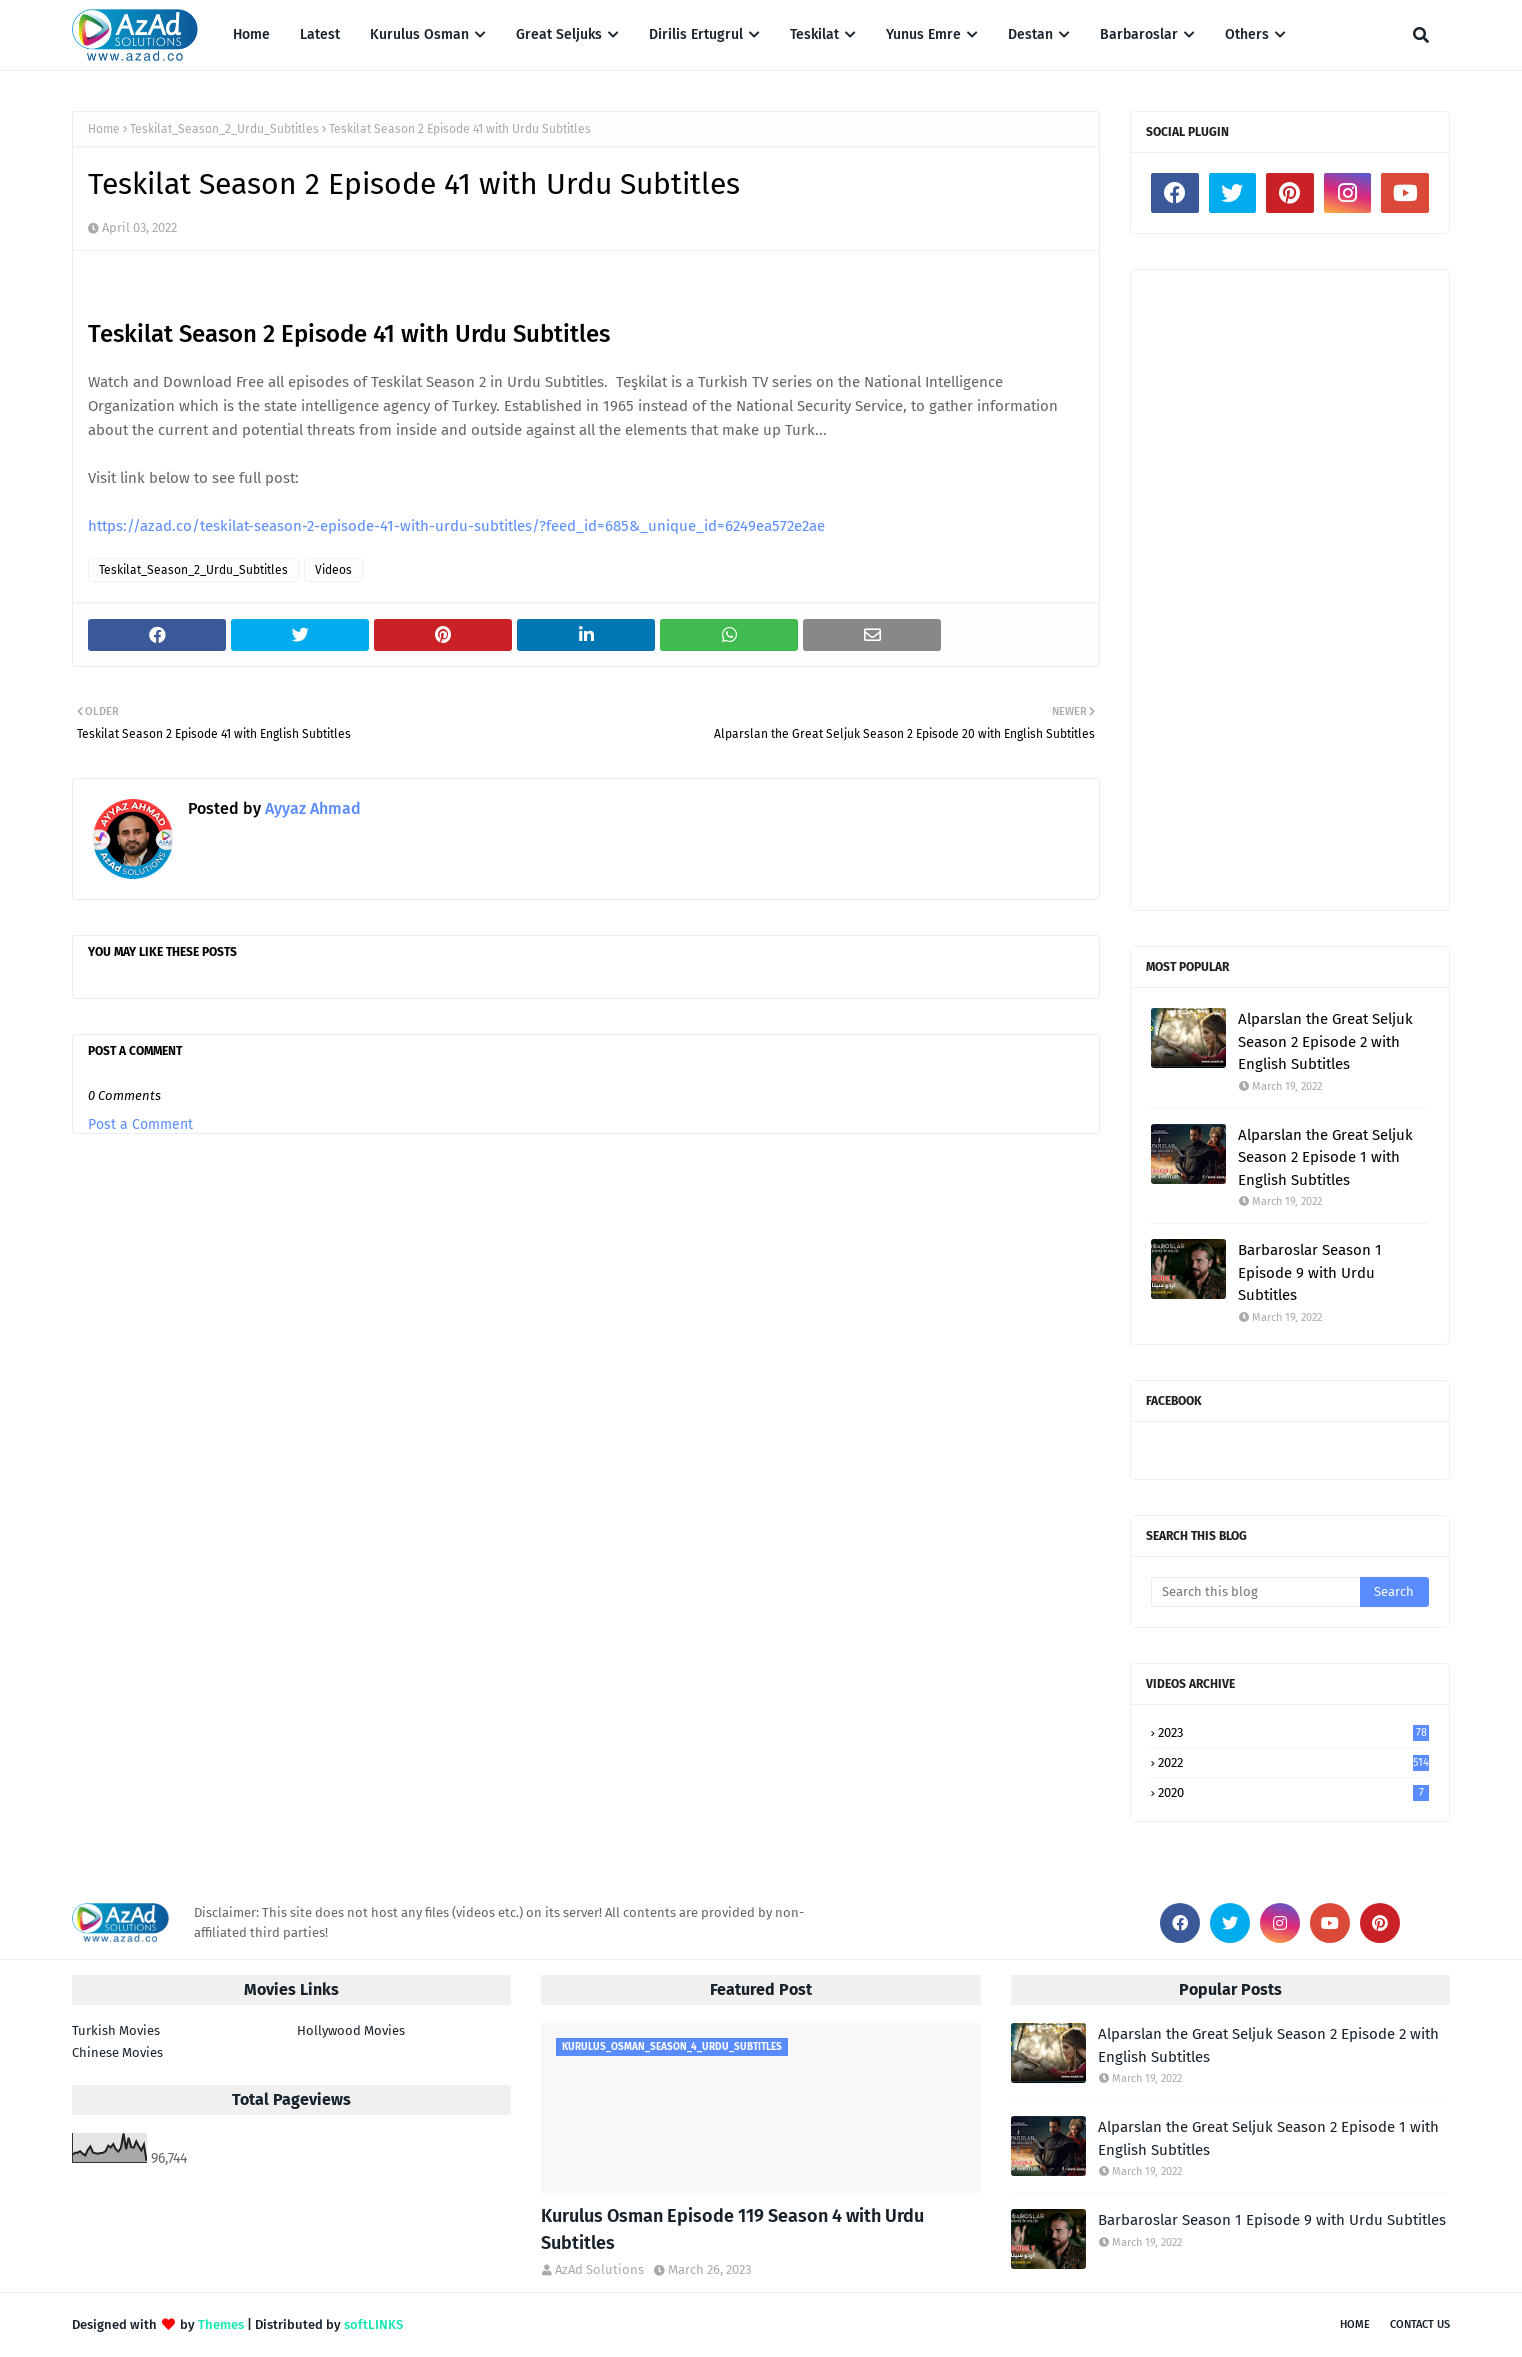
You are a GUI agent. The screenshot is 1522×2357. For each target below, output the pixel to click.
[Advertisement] (1290, 590)
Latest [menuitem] (320, 34)
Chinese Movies (117, 2052)
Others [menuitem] (1247, 34)
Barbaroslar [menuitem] (1139, 34)
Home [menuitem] (251, 34)
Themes (221, 2324)
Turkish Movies (116, 2030)
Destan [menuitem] (1030, 34)
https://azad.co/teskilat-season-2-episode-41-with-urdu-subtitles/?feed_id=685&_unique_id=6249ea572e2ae (456, 526)
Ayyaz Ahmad (311, 808)
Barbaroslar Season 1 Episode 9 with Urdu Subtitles (1310, 1272)
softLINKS (373, 2324)
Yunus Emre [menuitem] (923, 34)
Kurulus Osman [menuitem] (419, 34)
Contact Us (1420, 2324)
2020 (1293, 1792)
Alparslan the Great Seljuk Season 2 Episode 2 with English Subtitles (1325, 1041)
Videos (333, 570)
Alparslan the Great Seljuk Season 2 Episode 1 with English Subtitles (1325, 1157)
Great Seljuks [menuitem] (559, 34)
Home (104, 129)
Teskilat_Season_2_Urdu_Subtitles (224, 129)
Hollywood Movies (351, 2030)
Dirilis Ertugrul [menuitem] (696, 34)
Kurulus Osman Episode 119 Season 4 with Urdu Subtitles (732, 2229)
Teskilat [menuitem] (814, 34)
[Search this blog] (1255, 1592)
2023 (1293, 1732)
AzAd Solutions (599, 2269)
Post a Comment (140, 1124)
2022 (1293, 1762)
